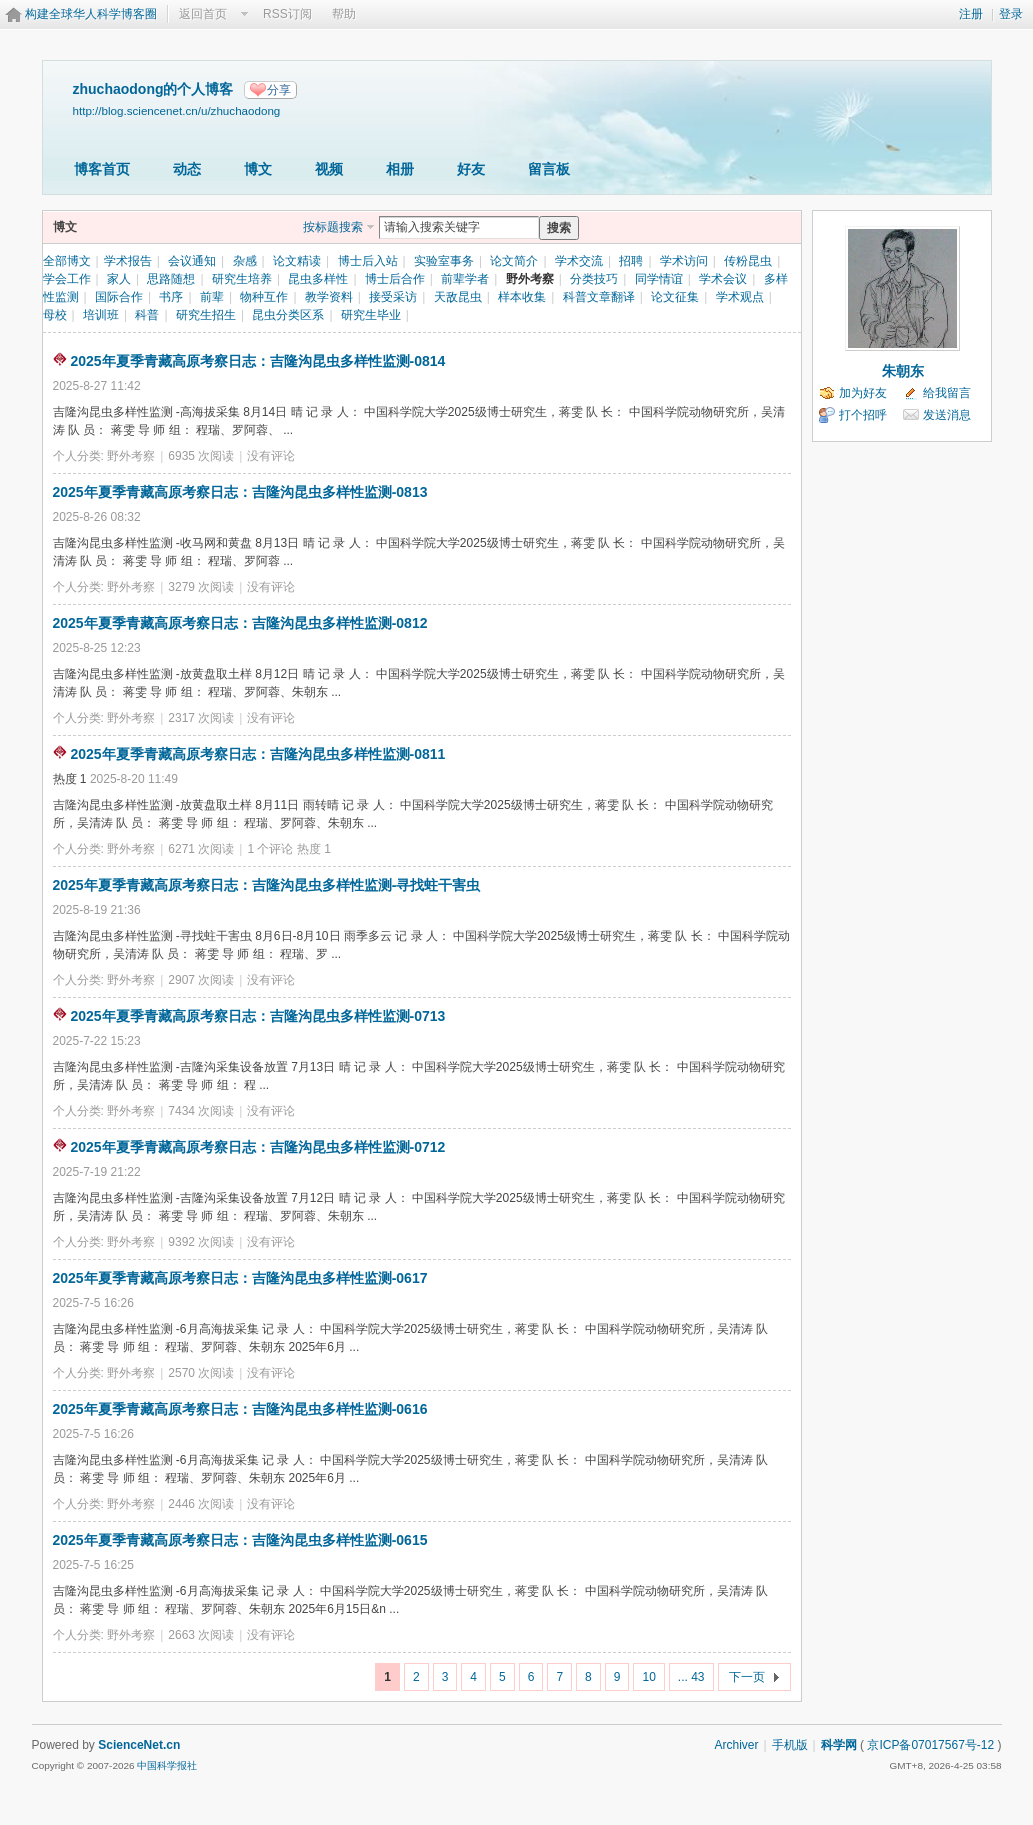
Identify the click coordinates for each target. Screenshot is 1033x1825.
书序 (171, 297)
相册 (400, 169)
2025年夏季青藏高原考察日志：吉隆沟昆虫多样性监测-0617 (240, 1278)
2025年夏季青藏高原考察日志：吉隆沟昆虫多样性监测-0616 (240, 1409)
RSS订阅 (287, 14)
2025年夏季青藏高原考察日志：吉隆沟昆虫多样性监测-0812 (240, 623)
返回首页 (203, 14)
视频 (329, 169)
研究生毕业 (371, 315)
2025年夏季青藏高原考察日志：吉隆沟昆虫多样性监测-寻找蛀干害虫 (267, 885)
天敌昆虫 (458, 297)
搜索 (559, 228)
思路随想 (171, 279)
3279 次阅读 (201, 587)
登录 (1011, 14)
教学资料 (329, 297)
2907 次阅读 (201, 980)
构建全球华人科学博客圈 (91, 14)
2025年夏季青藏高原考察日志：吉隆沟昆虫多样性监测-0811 (257, 754)
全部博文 (67, 261)
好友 (471, 169)
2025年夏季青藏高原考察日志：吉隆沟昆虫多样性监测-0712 (257, 1147)
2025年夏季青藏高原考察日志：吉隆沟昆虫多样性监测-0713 (257, 1016)
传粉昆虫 (748, 261)
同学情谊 (659, 279)
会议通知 (192, 261)
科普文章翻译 (599, 297)
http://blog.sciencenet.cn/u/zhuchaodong (177, 110)
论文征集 (675, 297)
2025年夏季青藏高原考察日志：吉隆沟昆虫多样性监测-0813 (240, 492)
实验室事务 (444, 261)
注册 (971, 14)
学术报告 (128, 261)
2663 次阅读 (201, 1635)
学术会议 (723, 279)
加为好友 (863, 393)
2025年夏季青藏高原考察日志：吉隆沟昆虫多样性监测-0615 (240, 1540)
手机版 (790, 1745)
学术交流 (579, 261)
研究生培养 (242, 279)
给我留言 (947, 393)
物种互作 (264, 297)
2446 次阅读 (201, 1504)
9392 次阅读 (201, 1242)
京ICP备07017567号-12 (930, 1745)
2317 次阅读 (201, 718)
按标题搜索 (333, 227)
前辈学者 (465, 279)
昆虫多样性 (318, 279)
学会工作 (67, 279)
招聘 (631, 261)
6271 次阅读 (201, 849)
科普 (147, 315)
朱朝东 (903, 371)
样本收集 (522, 297)
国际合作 (119, 297)
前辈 (212, 297)
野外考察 (530, 279)
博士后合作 (395, 279)
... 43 (691, 1677)
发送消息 (947, 415)
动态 (187, 169)
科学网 (839, 1745)
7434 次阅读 (201, 1111)
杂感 (245, 261)
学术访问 (684, 261)
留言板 (549, 169)
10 (648, 1677)
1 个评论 (270, 849)
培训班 (101, 315)
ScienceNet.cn (139, 1745)
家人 (119, 279)
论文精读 (297, 261)
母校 (55, 315)
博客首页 (102, 169)
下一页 (747, 1677)
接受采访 (393, 297)
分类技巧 (594, 279)
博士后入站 (368, 261)
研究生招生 (206, 315)
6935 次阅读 (201, 456)
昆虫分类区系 (288, 315)
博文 (258, 169)
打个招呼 (863, 415)
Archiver (736, 1745)
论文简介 (514, 261)
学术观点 (740, 297)
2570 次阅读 (201, 1373)
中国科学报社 (167, 1765)
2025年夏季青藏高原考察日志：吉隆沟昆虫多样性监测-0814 (257, 361)
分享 (279, 90)
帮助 (344, 14)
